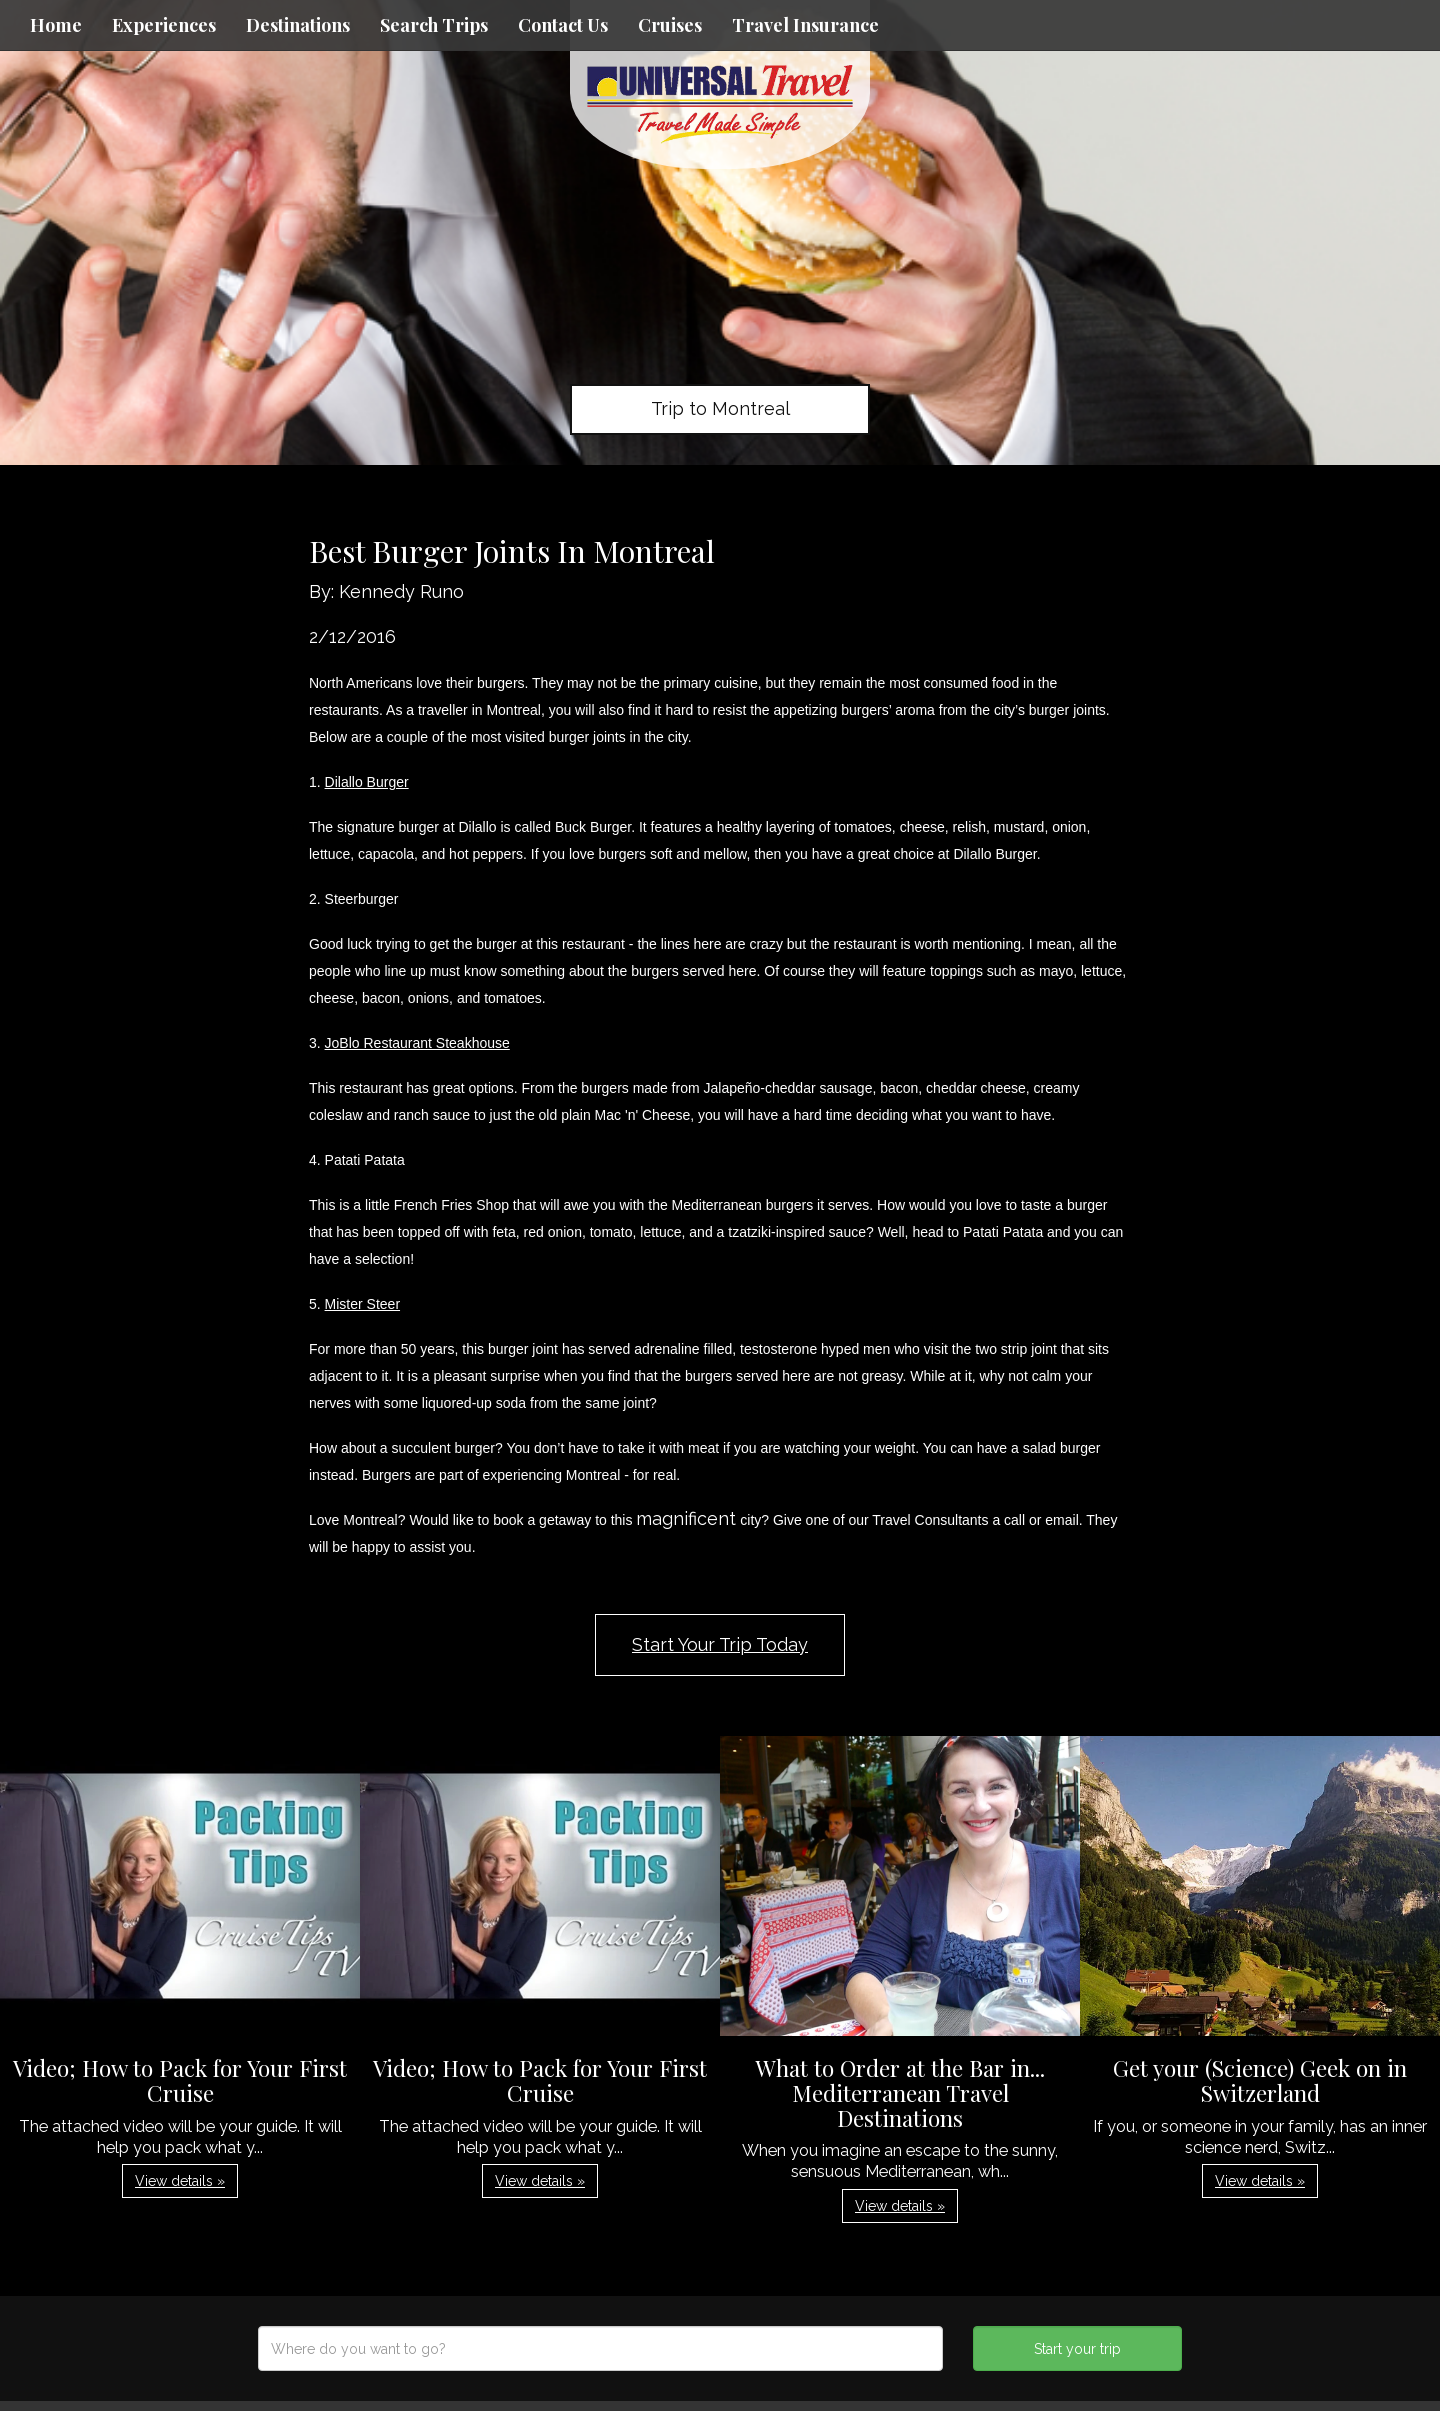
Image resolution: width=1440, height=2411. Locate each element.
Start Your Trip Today (720, 1644)
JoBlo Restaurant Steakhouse (417, 1043)
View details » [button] (180, 2181)
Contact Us (563, 25)
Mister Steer (362, 1304)
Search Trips (434, 25)
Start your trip (1077, 2349)
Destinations (298, 25)
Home (56, 25)
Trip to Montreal (720, 408)
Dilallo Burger (367, 782)
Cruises (670, 25)
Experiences (164, 25)
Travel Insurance (805, 25)
